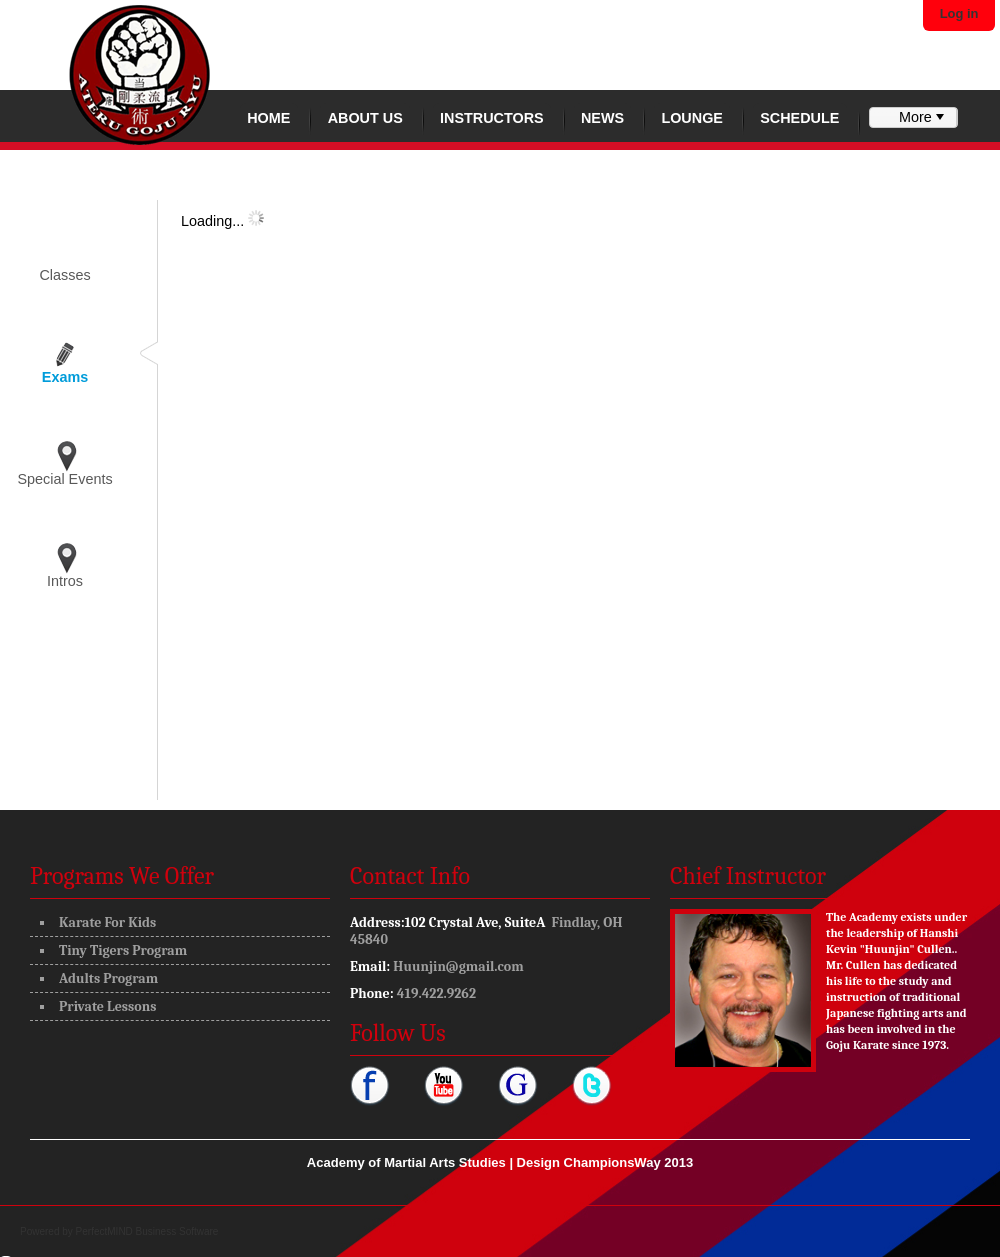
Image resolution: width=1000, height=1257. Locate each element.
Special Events (64, 479)
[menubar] (913, 117)
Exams (65, 377)
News (602, 118)
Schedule (799, 118)
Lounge (692, 118)
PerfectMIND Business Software (147, 1231)
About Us (365, 118)
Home (268, 118)
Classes (64, 275)
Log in (959, 13)
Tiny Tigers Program (123, 950)
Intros (65, 581)
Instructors (492, 118)
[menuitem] (913, 117)
